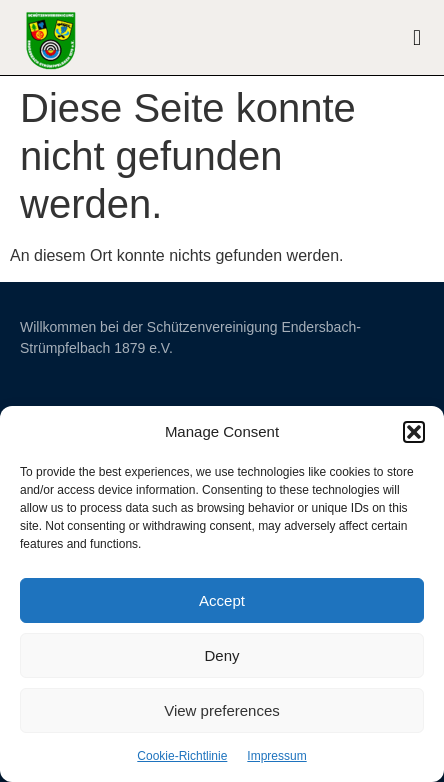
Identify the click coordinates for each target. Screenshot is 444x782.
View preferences (222, 710)
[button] (414, 432)
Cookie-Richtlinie (182, 756)
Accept (222, 600)
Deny (221, 655)
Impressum (276, 756)
